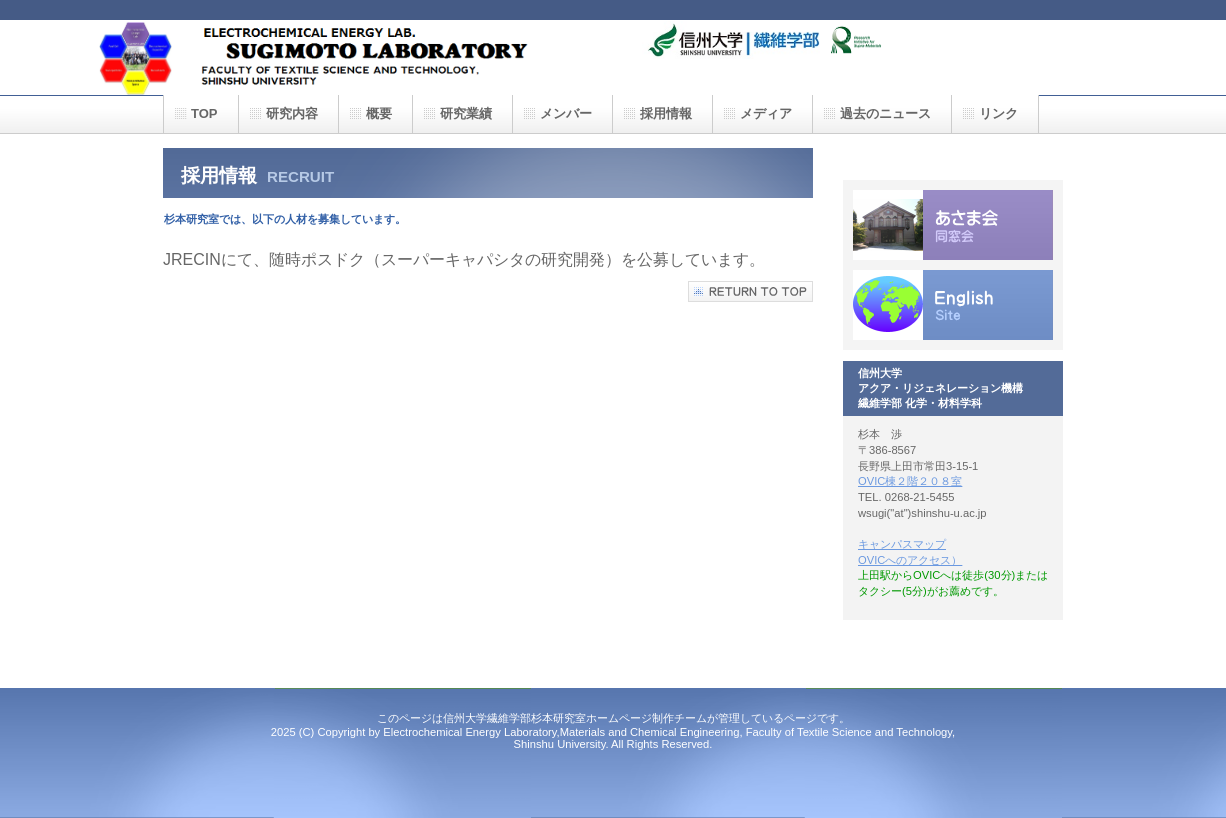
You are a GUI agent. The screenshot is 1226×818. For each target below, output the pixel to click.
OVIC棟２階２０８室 (910, 481)
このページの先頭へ (750, 291)
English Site (953, 305)
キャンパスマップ (902, 544)
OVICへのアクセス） (910, 560)
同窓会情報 (953, 225)
